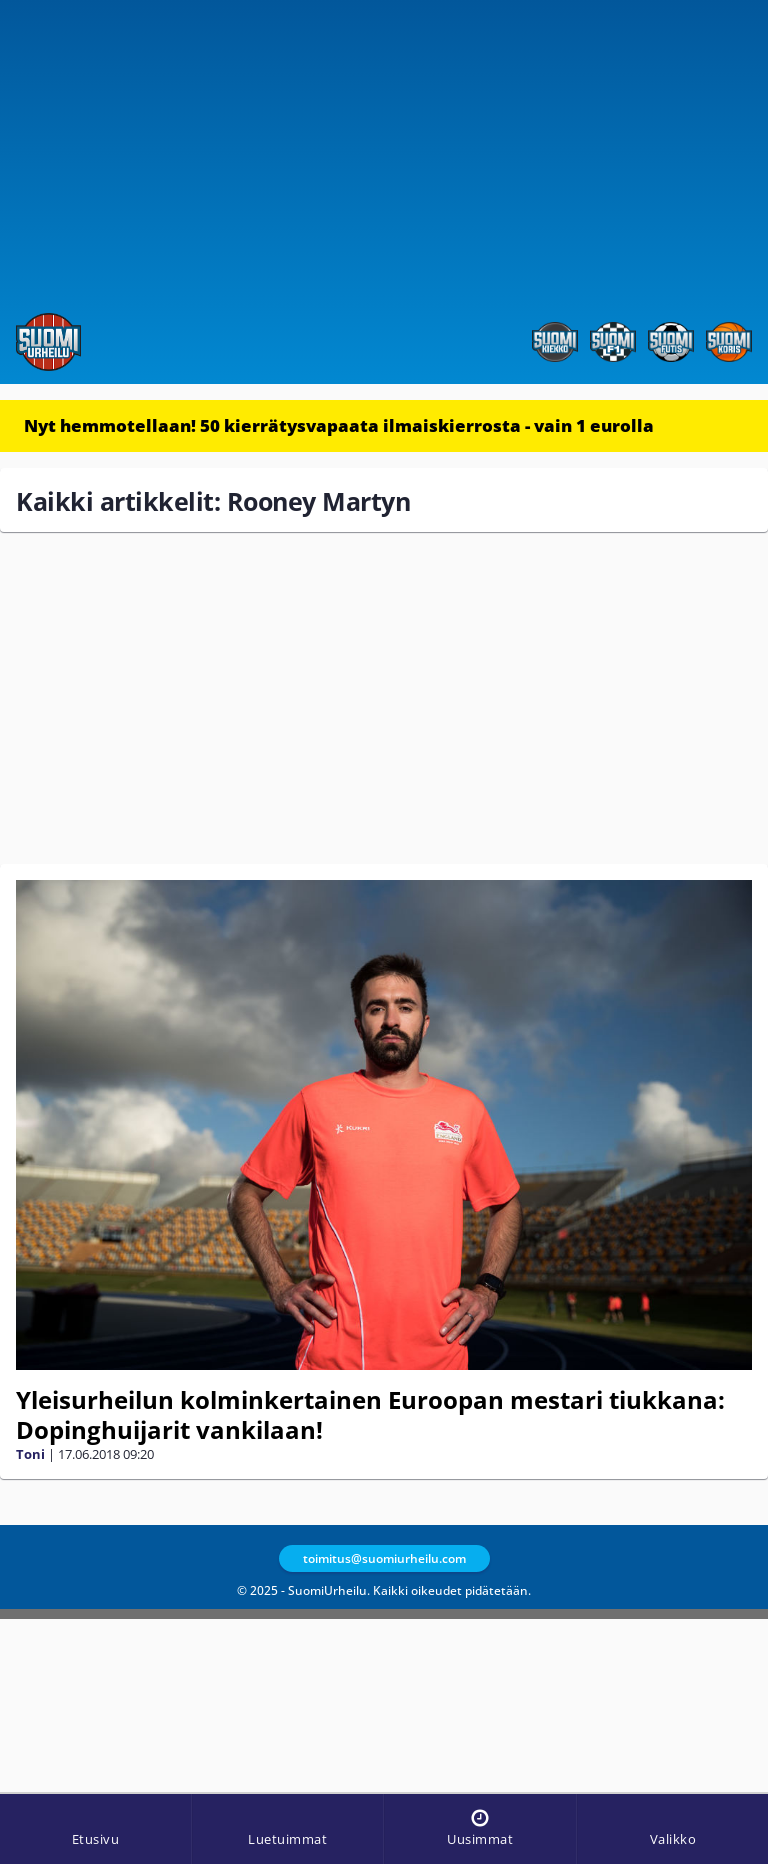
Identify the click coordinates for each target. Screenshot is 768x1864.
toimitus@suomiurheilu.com (384, 1558)
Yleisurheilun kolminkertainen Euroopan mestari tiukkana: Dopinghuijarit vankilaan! (370, 1414)
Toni (30, 1454)
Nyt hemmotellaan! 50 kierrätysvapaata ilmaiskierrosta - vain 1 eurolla (339, 425)
